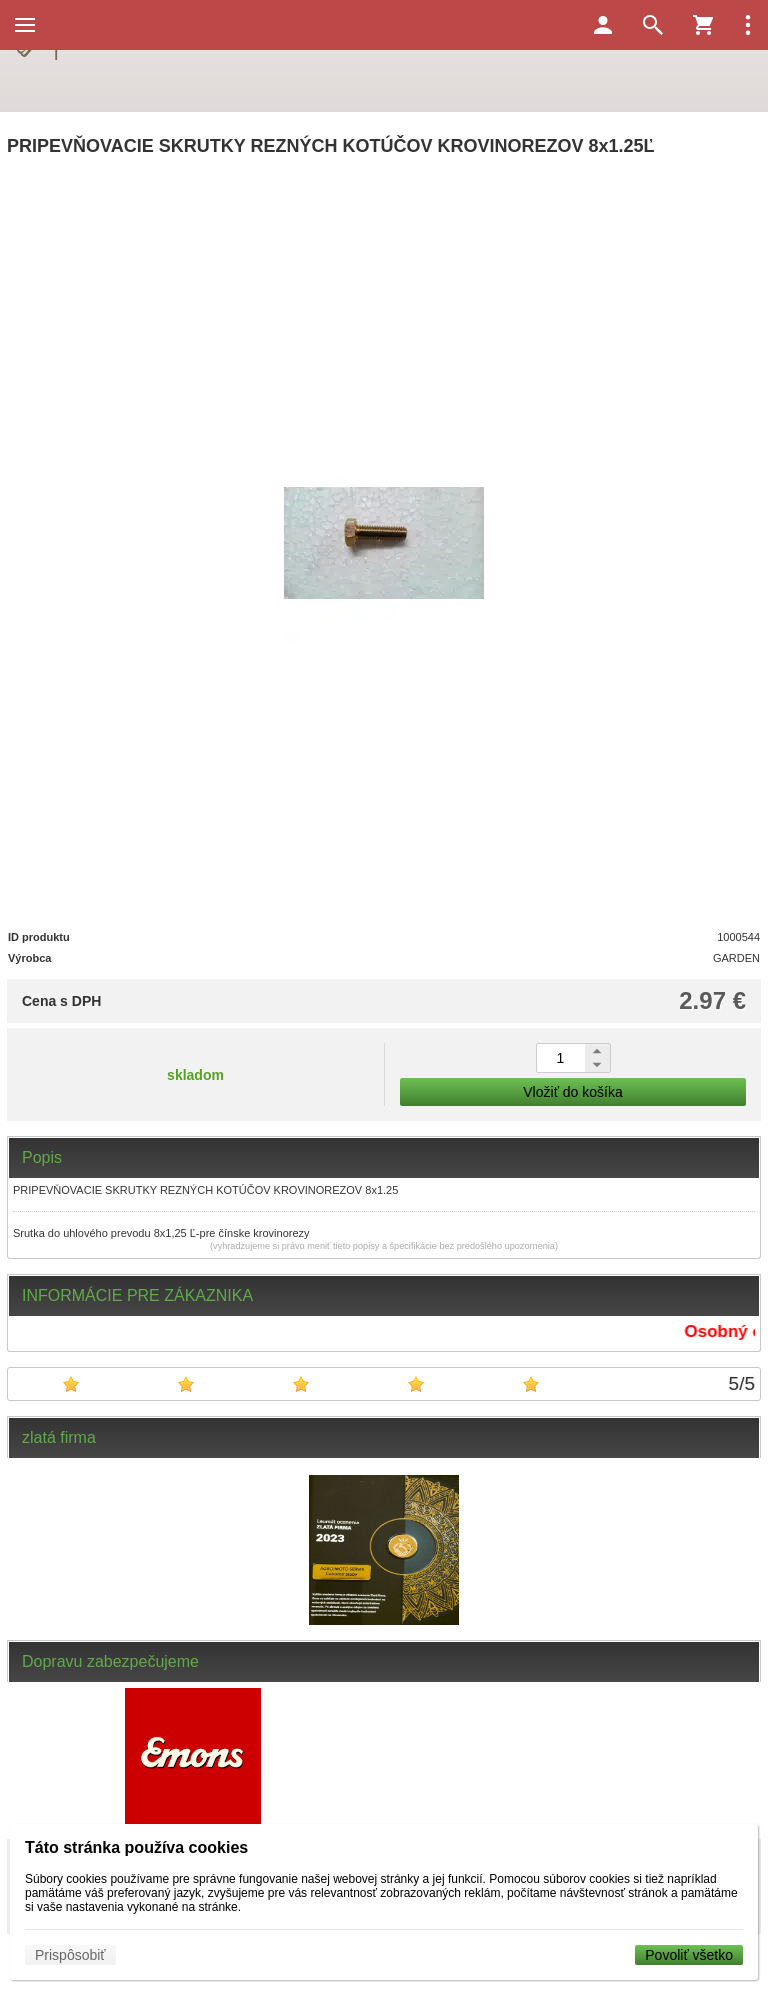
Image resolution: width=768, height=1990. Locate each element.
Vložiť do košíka (572, 1092)
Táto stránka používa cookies (136, 1847)
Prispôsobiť (70, 1955)
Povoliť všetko (689, 1955)
